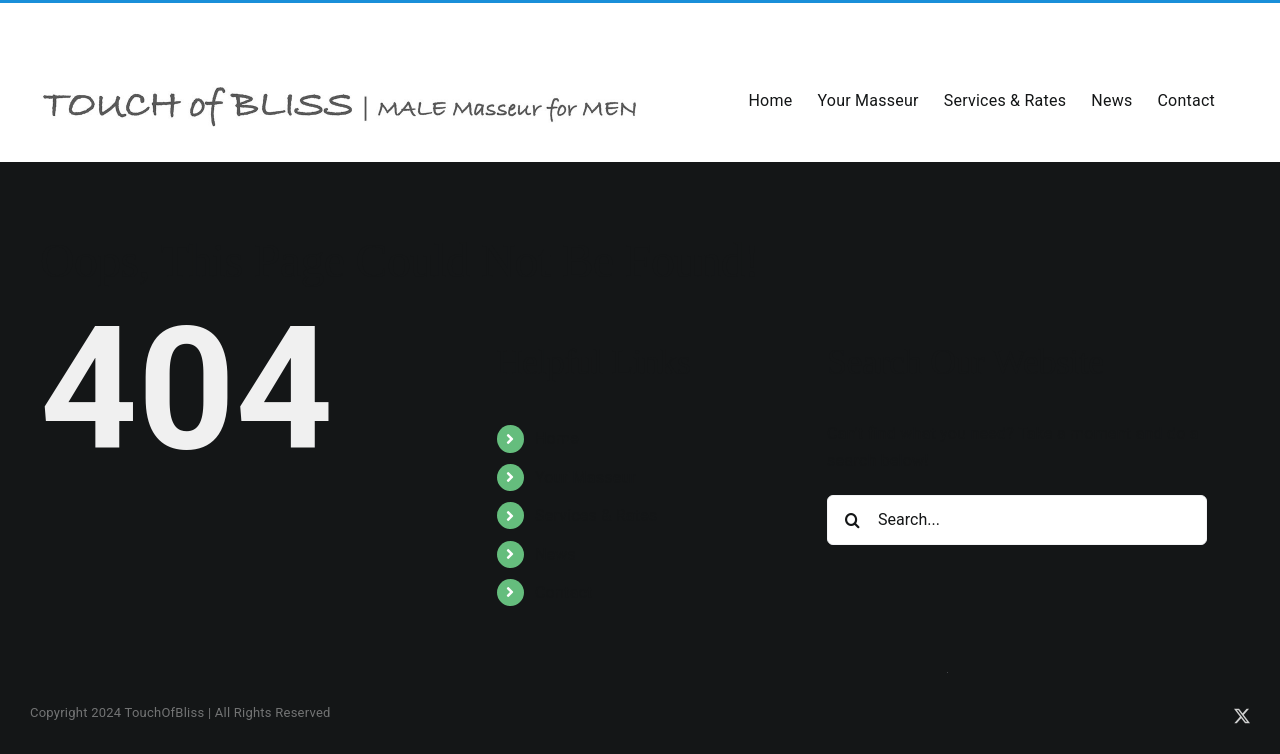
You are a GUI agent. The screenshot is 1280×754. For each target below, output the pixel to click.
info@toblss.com (223, 27)
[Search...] (1017, 520)
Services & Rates (596, 515)
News (555, 554)
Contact (564, 592)
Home (557, 438)
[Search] (852, 520)
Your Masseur (585, 477)
